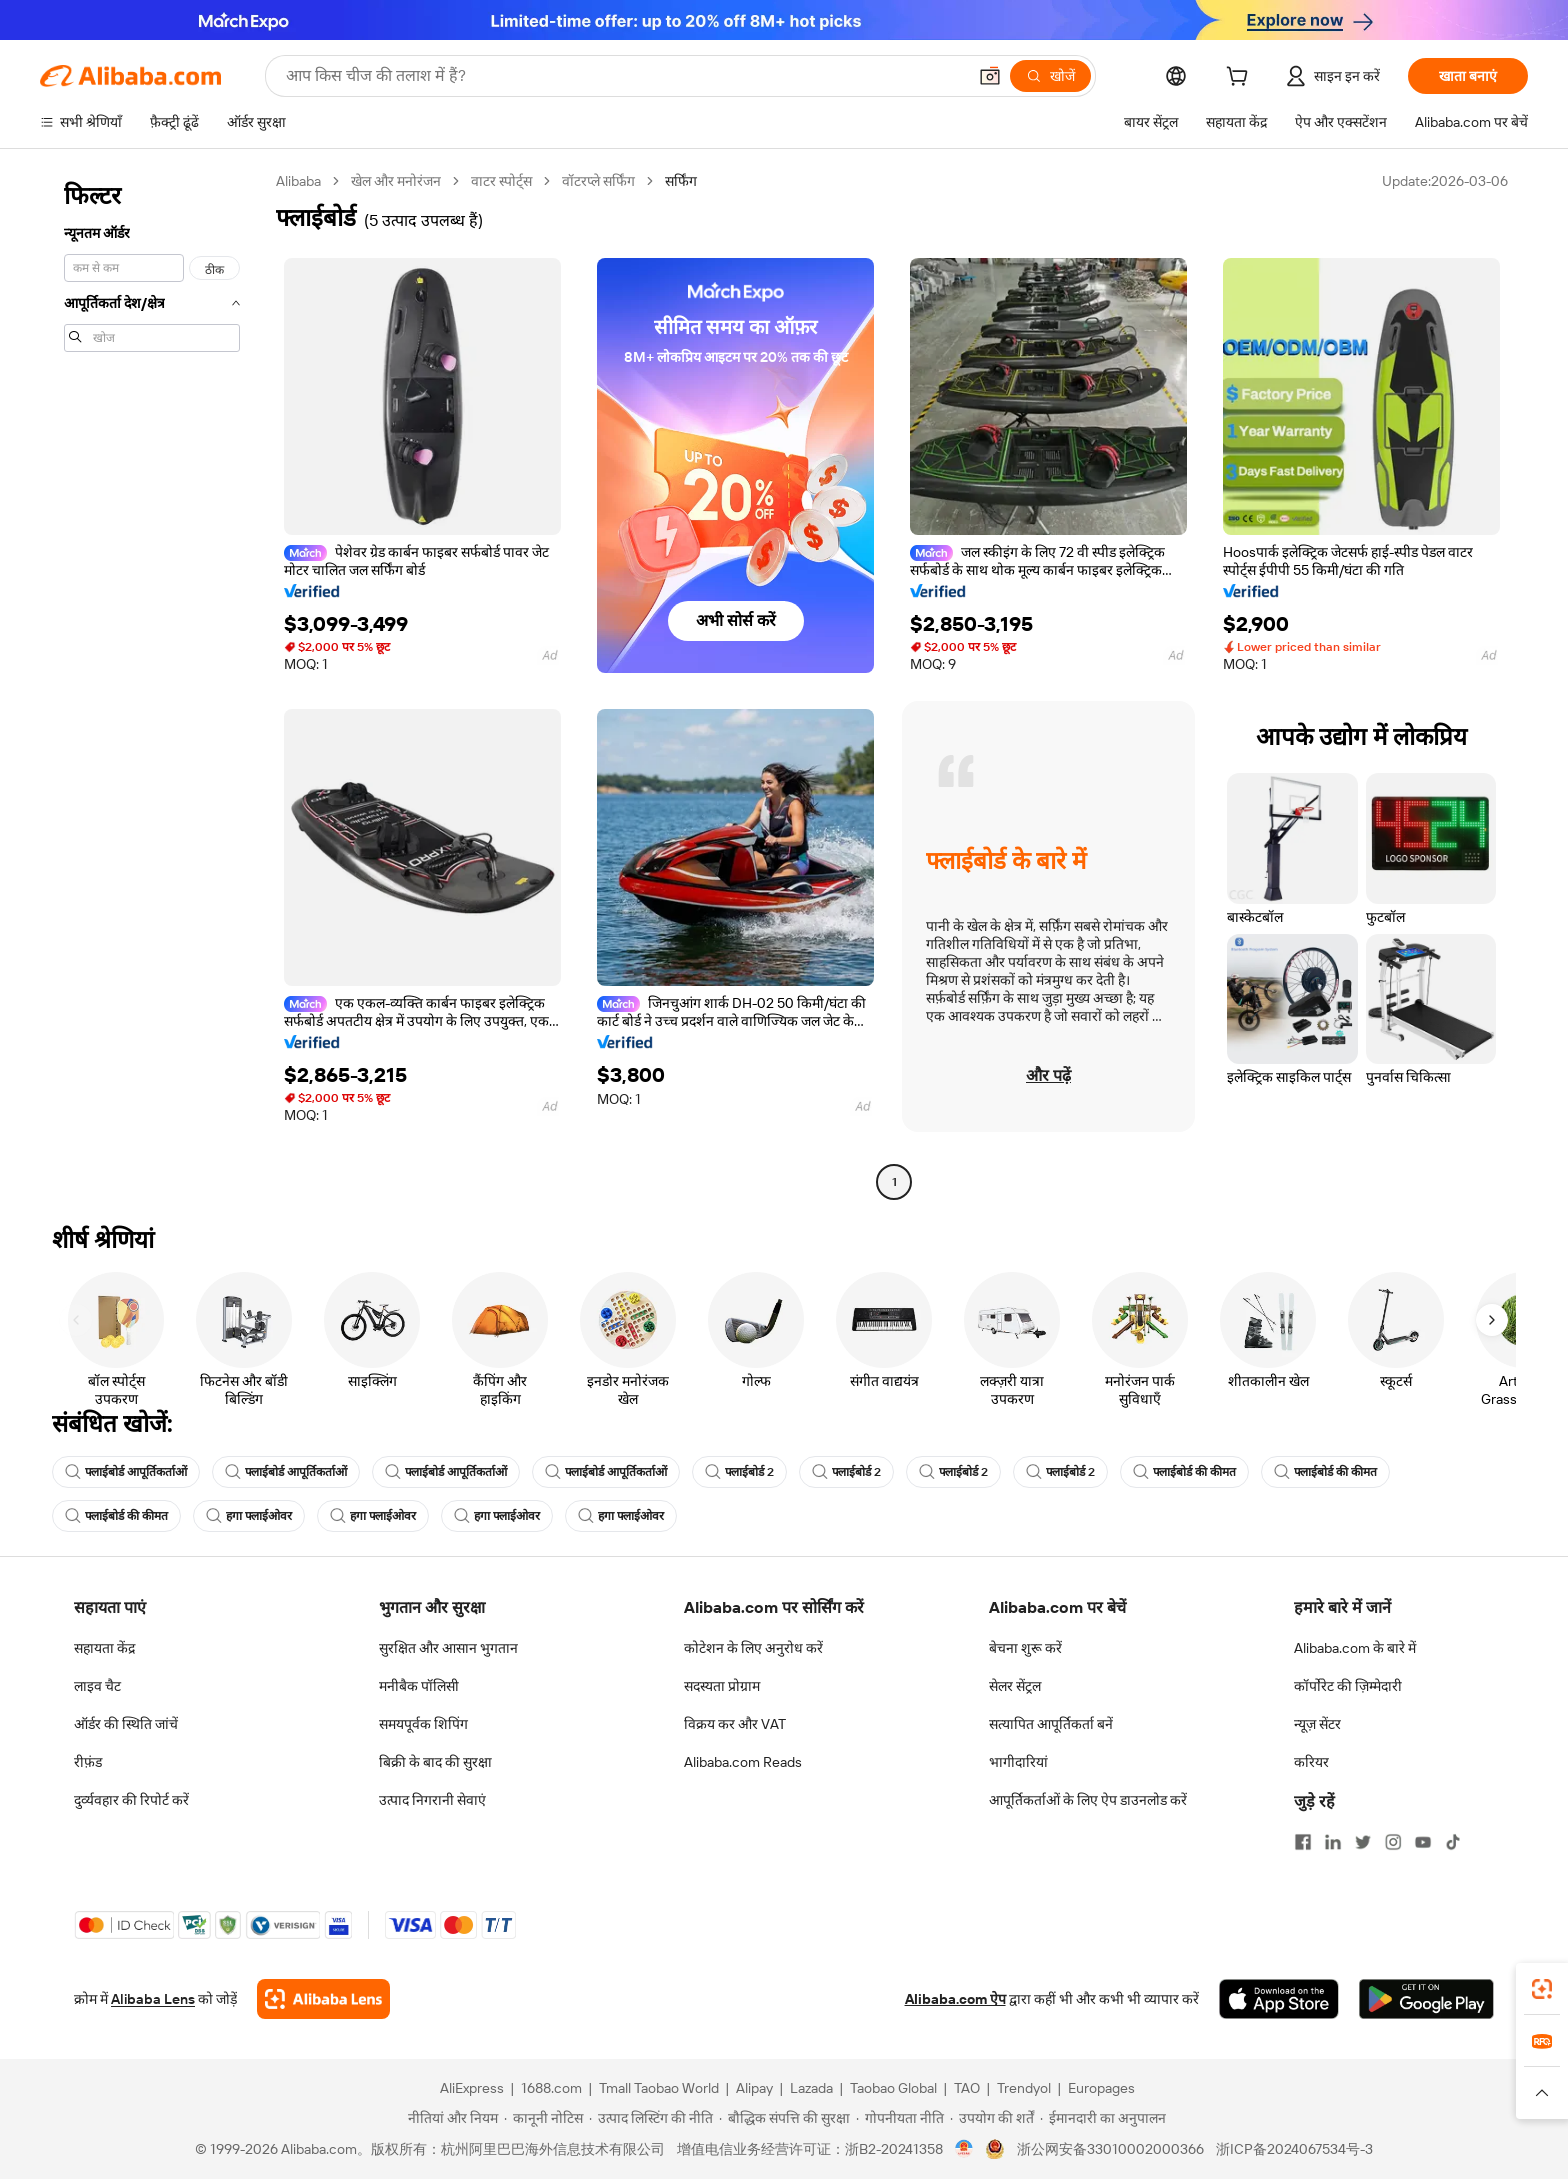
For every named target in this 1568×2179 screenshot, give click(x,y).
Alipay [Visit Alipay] (754, 2088)
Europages (1101, 2088)
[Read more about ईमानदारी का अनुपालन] (1103, 2118)
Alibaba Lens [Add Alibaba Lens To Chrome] (153, 1999)
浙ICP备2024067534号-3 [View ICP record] (1294, 2149)
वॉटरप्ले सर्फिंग (598, 181)
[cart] (1241, 79)
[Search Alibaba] (624, 76)
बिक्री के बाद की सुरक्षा (435, 1762)
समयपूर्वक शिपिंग (423, 1724)
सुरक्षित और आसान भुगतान (448, 1648)
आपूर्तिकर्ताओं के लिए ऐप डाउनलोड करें (1088, 1800)
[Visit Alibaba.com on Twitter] (1363, 1842)
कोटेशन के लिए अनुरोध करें (753, 1648)
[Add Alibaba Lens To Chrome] (323, 1999)
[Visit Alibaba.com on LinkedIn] (1333, 1842)
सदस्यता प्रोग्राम (722, 1686)
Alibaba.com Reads (743, 1762)
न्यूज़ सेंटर (1317, 1724)
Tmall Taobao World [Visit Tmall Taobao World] (659, 2088)
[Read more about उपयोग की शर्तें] (992, 2118)
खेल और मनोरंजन (396, 181)
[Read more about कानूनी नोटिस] (543, 2118)
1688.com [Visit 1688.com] (551, 2088)
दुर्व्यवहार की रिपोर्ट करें (131, 1800)
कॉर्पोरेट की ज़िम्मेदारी (1348, 1686)
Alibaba (298, 181)
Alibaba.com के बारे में (1355, 1648)
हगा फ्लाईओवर (249, 1516)
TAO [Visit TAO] (967, 2088)
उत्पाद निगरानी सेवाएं (432, 1800)
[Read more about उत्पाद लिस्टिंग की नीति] (651, 2118)
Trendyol (1024, 2088)
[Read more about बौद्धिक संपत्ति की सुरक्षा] (784, 2118)
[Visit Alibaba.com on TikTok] (1453, 1842)
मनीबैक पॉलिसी (419, 1686)
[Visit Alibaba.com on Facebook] (1303, 1842)
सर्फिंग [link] (681, 181)
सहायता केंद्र (104, 1648)
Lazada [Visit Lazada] (811, 2088)
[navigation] (152, 684)
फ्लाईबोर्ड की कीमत (1184, 1472)
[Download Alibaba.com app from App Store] (1279, 1999)
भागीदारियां (1018, 1762)
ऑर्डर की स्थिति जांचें (126, 1724)
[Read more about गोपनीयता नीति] (900, 2118)
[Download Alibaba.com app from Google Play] (1426, 1999)
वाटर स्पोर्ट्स (501, 181)
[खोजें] (1050, 76)
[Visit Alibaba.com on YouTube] (1423, 1842)
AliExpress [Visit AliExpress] (472, 2088)
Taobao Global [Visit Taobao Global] (893, 2088)
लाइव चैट (97, 1686)
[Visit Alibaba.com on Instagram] (1393, 1842)
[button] (990, 76)
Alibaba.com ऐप (955, 1999)
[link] (1542, 1989)
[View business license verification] (964, 2149)
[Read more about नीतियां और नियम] (450, 2118)
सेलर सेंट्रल (1015, 1686)
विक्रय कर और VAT (735, 1724)
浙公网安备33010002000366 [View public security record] (1110, 2149)
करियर (1311, 1762)
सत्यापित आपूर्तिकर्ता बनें (1051, 1724)
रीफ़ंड (88, 1762)
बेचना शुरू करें (1025, 1648)
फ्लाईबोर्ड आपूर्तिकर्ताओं (126, 1472)
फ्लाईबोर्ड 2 (739, 1472)
